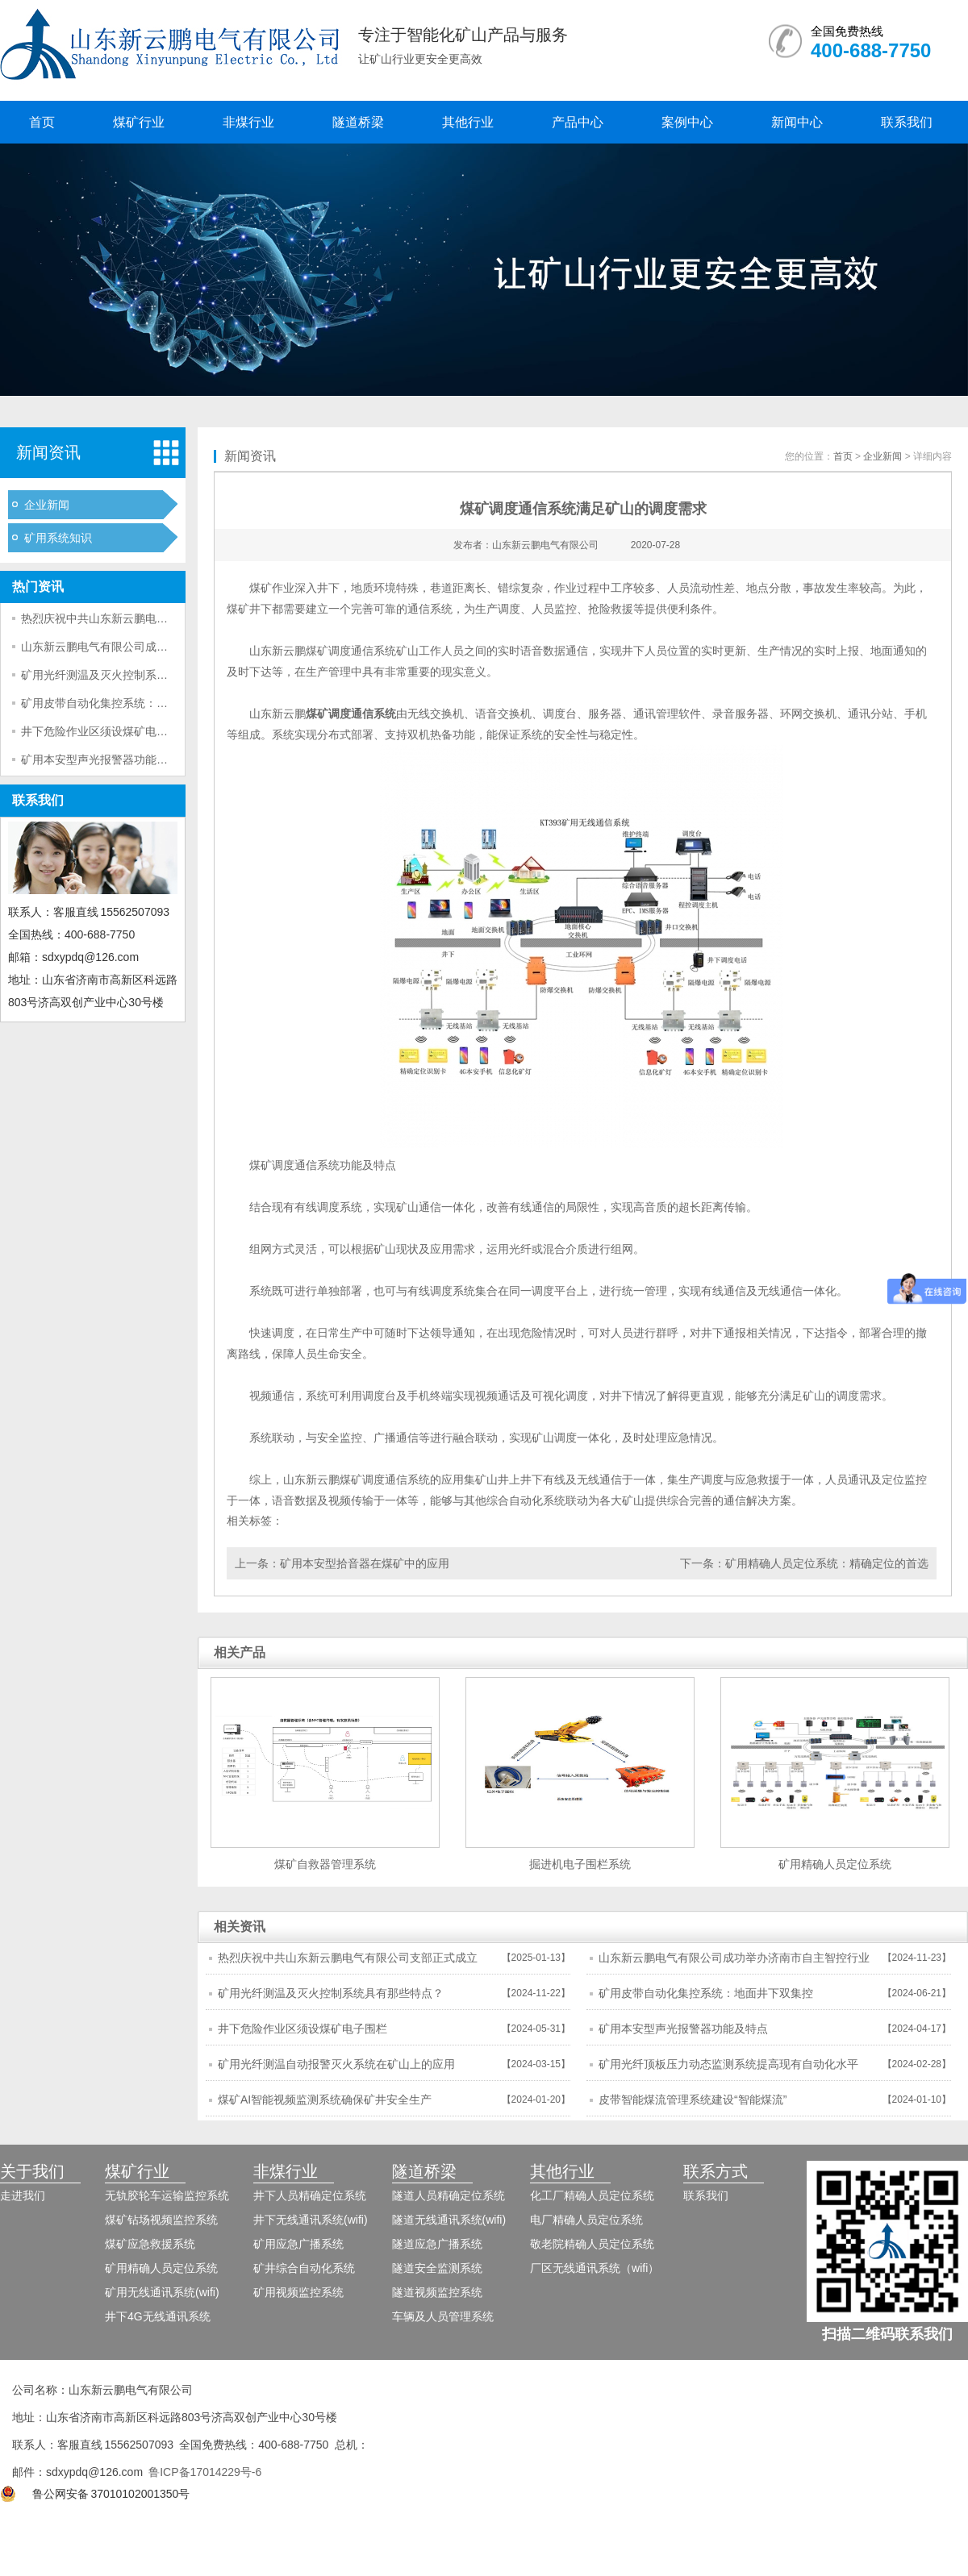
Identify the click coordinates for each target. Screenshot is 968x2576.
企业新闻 (46, 504)
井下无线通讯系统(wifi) (310, 2219)
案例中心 (687, 122)
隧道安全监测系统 (437, 2268)
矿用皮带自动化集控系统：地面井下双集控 (128, 703)
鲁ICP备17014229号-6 (204, 2472)
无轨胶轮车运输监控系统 (167, 2195)
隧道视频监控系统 (437, 2292)
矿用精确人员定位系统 (161, 2268)
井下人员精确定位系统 (309, 2195)
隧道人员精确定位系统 (448, 2195)
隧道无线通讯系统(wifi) (449, 2219)
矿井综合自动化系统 (304, 2268)
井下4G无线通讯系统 (158, 2316)
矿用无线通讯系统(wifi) (162, 2292)
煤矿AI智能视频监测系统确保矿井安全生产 (325, 2099)
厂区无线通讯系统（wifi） (594, 2268)
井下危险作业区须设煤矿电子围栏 (105, 731)
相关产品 (239, 1652)
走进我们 (22, 2195)
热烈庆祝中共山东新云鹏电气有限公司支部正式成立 (151, 618)
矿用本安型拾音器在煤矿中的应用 (364, 1563)
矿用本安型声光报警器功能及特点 (105, 759)
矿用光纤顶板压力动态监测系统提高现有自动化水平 (728, 2064)
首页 (42, 122)
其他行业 (468, 122)
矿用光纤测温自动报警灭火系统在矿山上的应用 (336, 2064)
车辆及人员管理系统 (443, 2316)
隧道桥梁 (358, 122)
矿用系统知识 (58, 537)
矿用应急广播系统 (298, 2243)
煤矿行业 (139, 122)
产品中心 (577, 122)
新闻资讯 (48, 452)
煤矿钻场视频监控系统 (161, 2219)
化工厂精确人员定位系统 (592, 2195)
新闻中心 (797, 122)
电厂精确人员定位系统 (586, 2219)
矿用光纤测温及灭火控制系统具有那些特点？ (134, 674)
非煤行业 (248, 122)
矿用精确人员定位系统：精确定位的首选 (826, 1563)
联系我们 (907, 122)
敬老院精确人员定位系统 (592, 2243)
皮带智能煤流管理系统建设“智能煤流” (692, 2099)
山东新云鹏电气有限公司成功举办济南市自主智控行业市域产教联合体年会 (734, 1962)
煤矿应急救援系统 (150, 2243)
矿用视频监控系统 (298, 2292)
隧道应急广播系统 (437, 2243)
